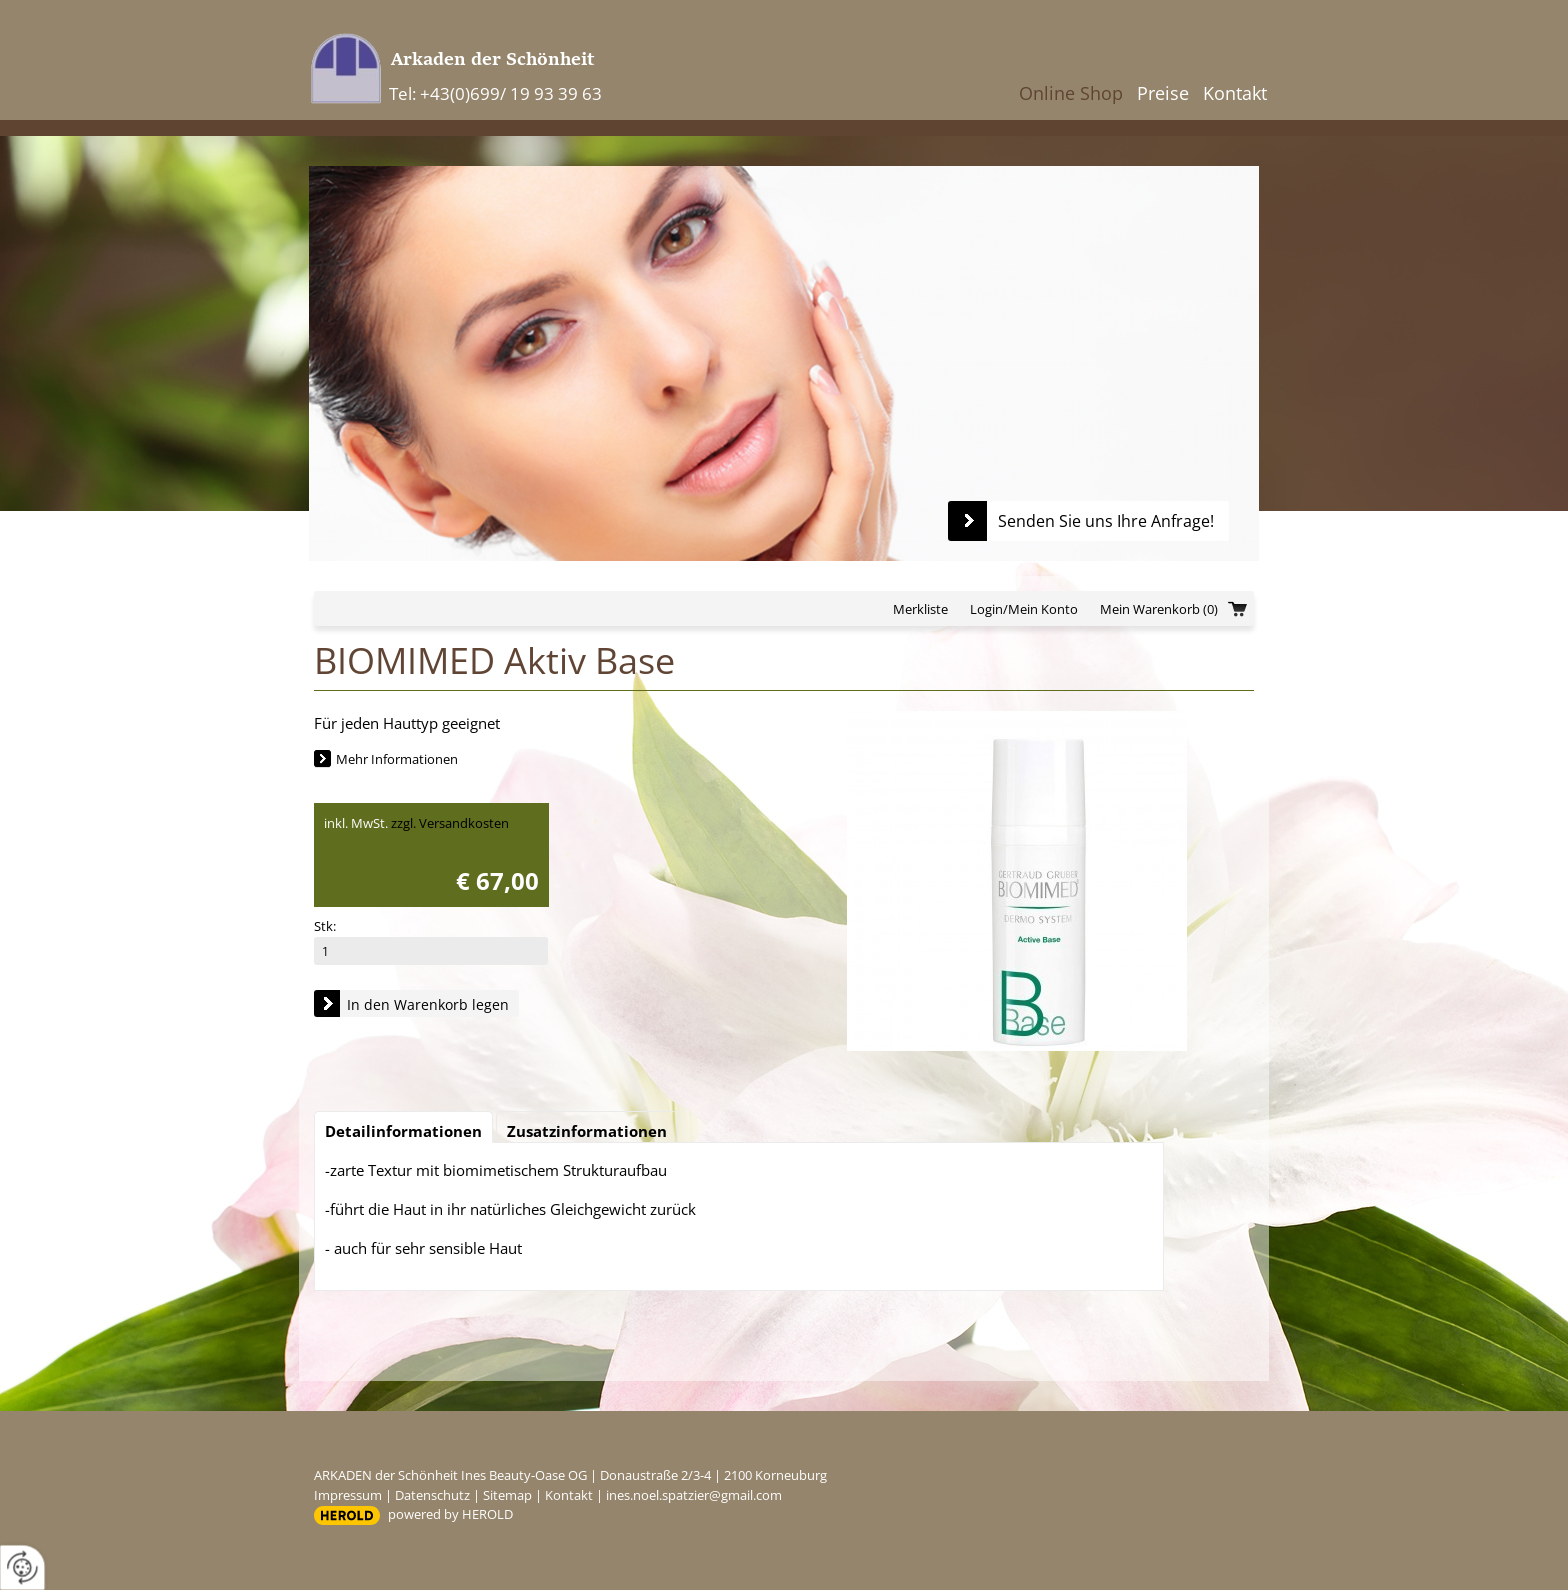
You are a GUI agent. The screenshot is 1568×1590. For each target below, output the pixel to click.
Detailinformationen (403, 1131)
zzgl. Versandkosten (450, 823)
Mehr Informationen (397, 759)
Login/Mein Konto (1024, 609)
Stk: (325, 926)
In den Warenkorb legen (428, 1004)
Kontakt (1235, 93)
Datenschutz (432, 1495)
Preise (1163, 93)
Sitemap (507, 1495)
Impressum (348, 1495)
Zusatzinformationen (587, 1131)
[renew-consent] (22, 1567)
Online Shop (1071, 93)
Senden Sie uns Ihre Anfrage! (1106, 521)
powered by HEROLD (450, 1514)
